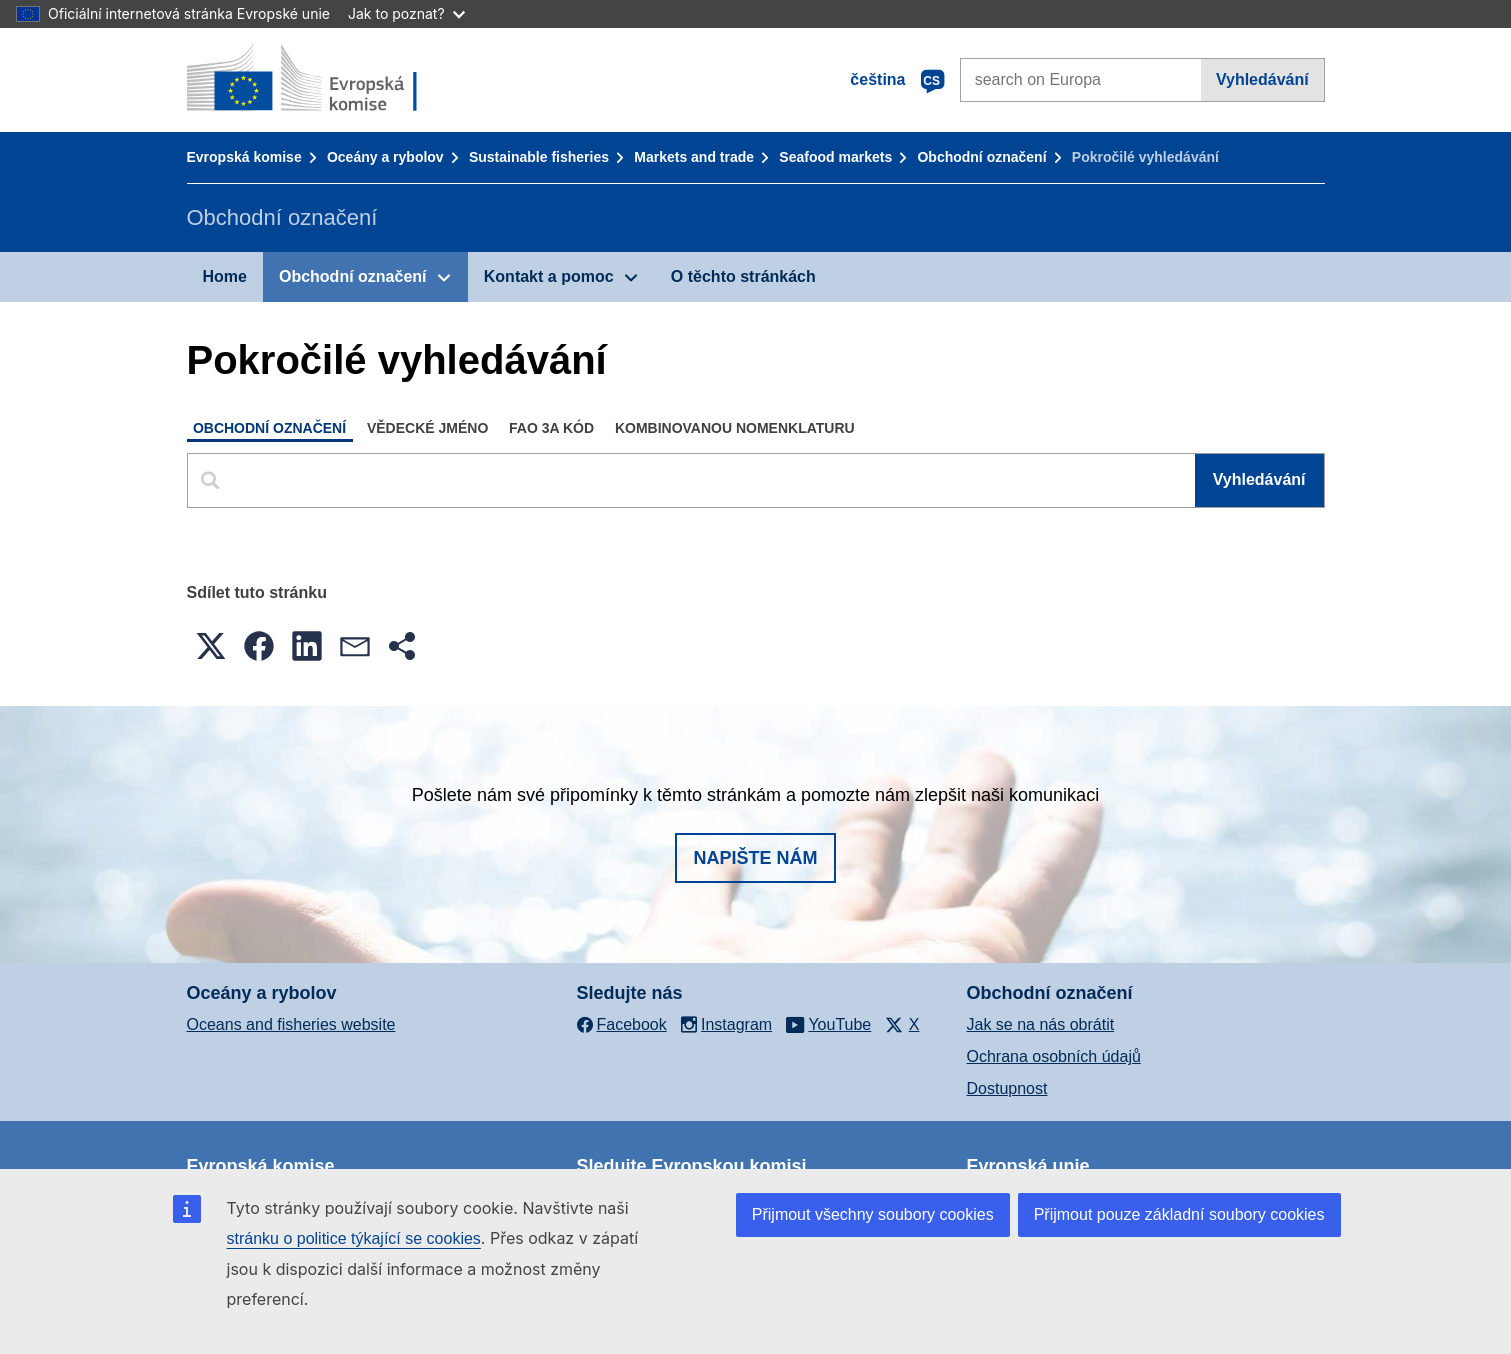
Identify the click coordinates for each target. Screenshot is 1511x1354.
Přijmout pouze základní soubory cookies (1179, 1214)
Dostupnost (1007, 1088)
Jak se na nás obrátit (1041, 1024)
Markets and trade (694, 157)
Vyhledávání (1262, 79)
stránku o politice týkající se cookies (354, 1238)
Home (225, 276)
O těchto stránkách (743, 276)
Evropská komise (244, 157)
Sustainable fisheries (539, 157)
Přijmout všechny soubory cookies (873, 1214)
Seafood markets (835, 157)
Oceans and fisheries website (291, 1024)
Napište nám (755, 858)
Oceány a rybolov (385, 157)
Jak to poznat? (406, 13)
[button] (211, 646)
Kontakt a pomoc (549, 276)
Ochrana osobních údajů (1054, 1056)
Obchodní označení (981, 157)
